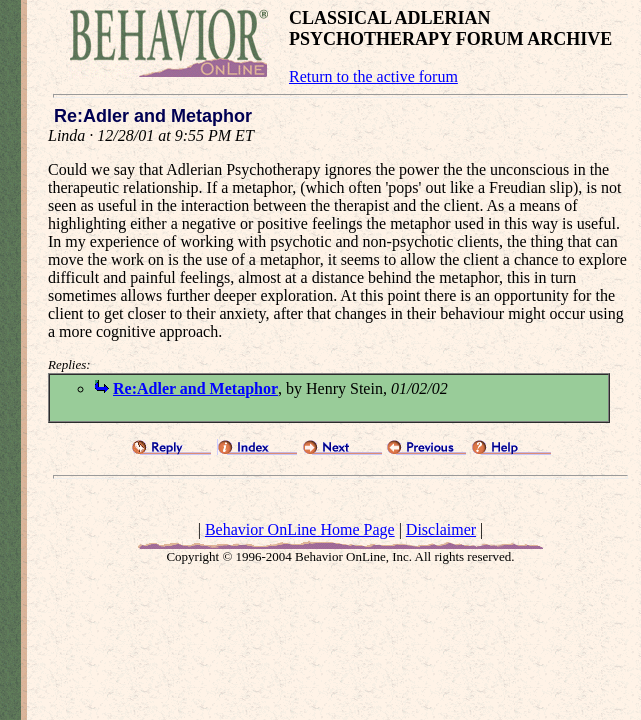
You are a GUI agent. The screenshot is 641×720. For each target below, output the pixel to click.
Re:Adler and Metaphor (195, 388)
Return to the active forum (373, 76)
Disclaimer (441, 529)
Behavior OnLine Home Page (300, 529)
